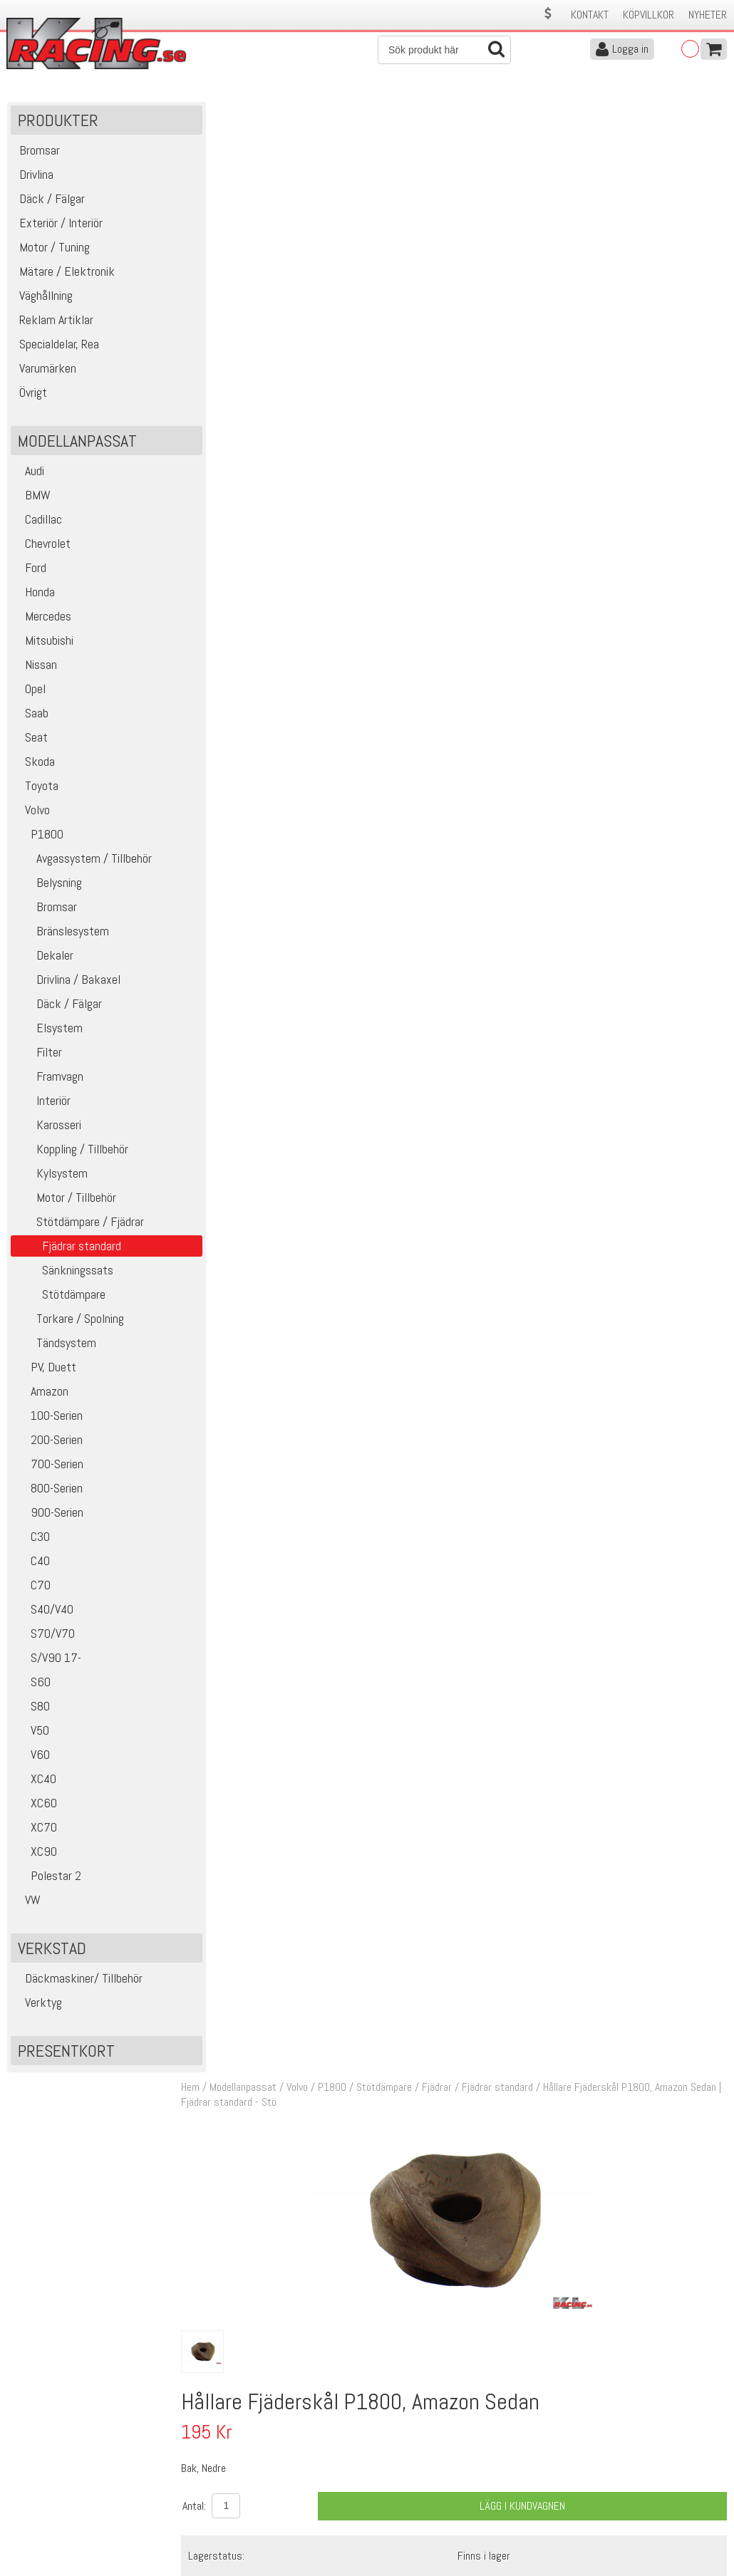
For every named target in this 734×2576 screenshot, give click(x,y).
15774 (225, 974)
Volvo (32, 813)
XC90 (35, 1855)
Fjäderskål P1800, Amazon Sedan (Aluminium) (430, 974)
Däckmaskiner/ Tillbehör (78, 1981)
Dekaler (43, 958)
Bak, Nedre (355, 990)
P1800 (38, 837)
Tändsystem (55, 1346)
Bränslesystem (61, 934)
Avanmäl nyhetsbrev (49, 2532)
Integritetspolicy (221, 2517)
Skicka (709, 2356)
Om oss (389, 2458)
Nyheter (707, 14)
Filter (38, 1055)
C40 (32, 1564)
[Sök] (444, 50)
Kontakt (590, 14)
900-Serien (48, 1515)
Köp (709, 982)
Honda (34, 595)
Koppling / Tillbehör (71, 1152)
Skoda (34, 765)
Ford (30, 571)
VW (27, 1903)
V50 (31, 1733)
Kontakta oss (215, 2458)
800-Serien (48, 1491)
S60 (32, 1685)
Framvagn (48, 1079)
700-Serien (48, 1467)
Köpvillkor (648, 14)
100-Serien (48, 1419)
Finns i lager (488, 580)
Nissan (35, 668)
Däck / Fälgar (58, 1007)
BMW (32, 498)
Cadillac (38, 522)
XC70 (35, 1830)
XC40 (35, 1782)
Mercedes (42, 619)
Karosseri (47, 1128)
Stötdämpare (59, 1297)
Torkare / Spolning (69, 1322)
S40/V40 (43, 1612)
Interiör (42, 1104)
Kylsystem (51, 1176)
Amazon (41, 1394)
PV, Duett (45, 1370)
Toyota (36, 789)
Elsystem (48, 1031)
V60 (32, 1758)
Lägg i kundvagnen (526, 531)
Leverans (205, 2488)
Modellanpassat (252, 112)
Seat (31, 740)
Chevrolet (42, 547)
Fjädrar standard (506, 112)
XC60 (35, 1806)
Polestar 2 (47, 1879)
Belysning (48, 886)
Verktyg (38, 2006)
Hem (199, 112)
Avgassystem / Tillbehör (83, 861)
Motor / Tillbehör (65, 1201)
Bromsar (45, 910)
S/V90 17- (47, 1661)
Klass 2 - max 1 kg (503, 605)
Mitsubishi (43, 643)
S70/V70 (44, 1637)
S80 (32, 1709)
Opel (30, 692)
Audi (29, 474)
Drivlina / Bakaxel (67, 983)
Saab (31, 716)
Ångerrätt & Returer (229, 2503)
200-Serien (48, 1443)
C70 (32, 1588)
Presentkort (66, 2054)
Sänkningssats (63, 1273)
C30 (32, 1540)
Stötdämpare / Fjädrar (79, 1225)
